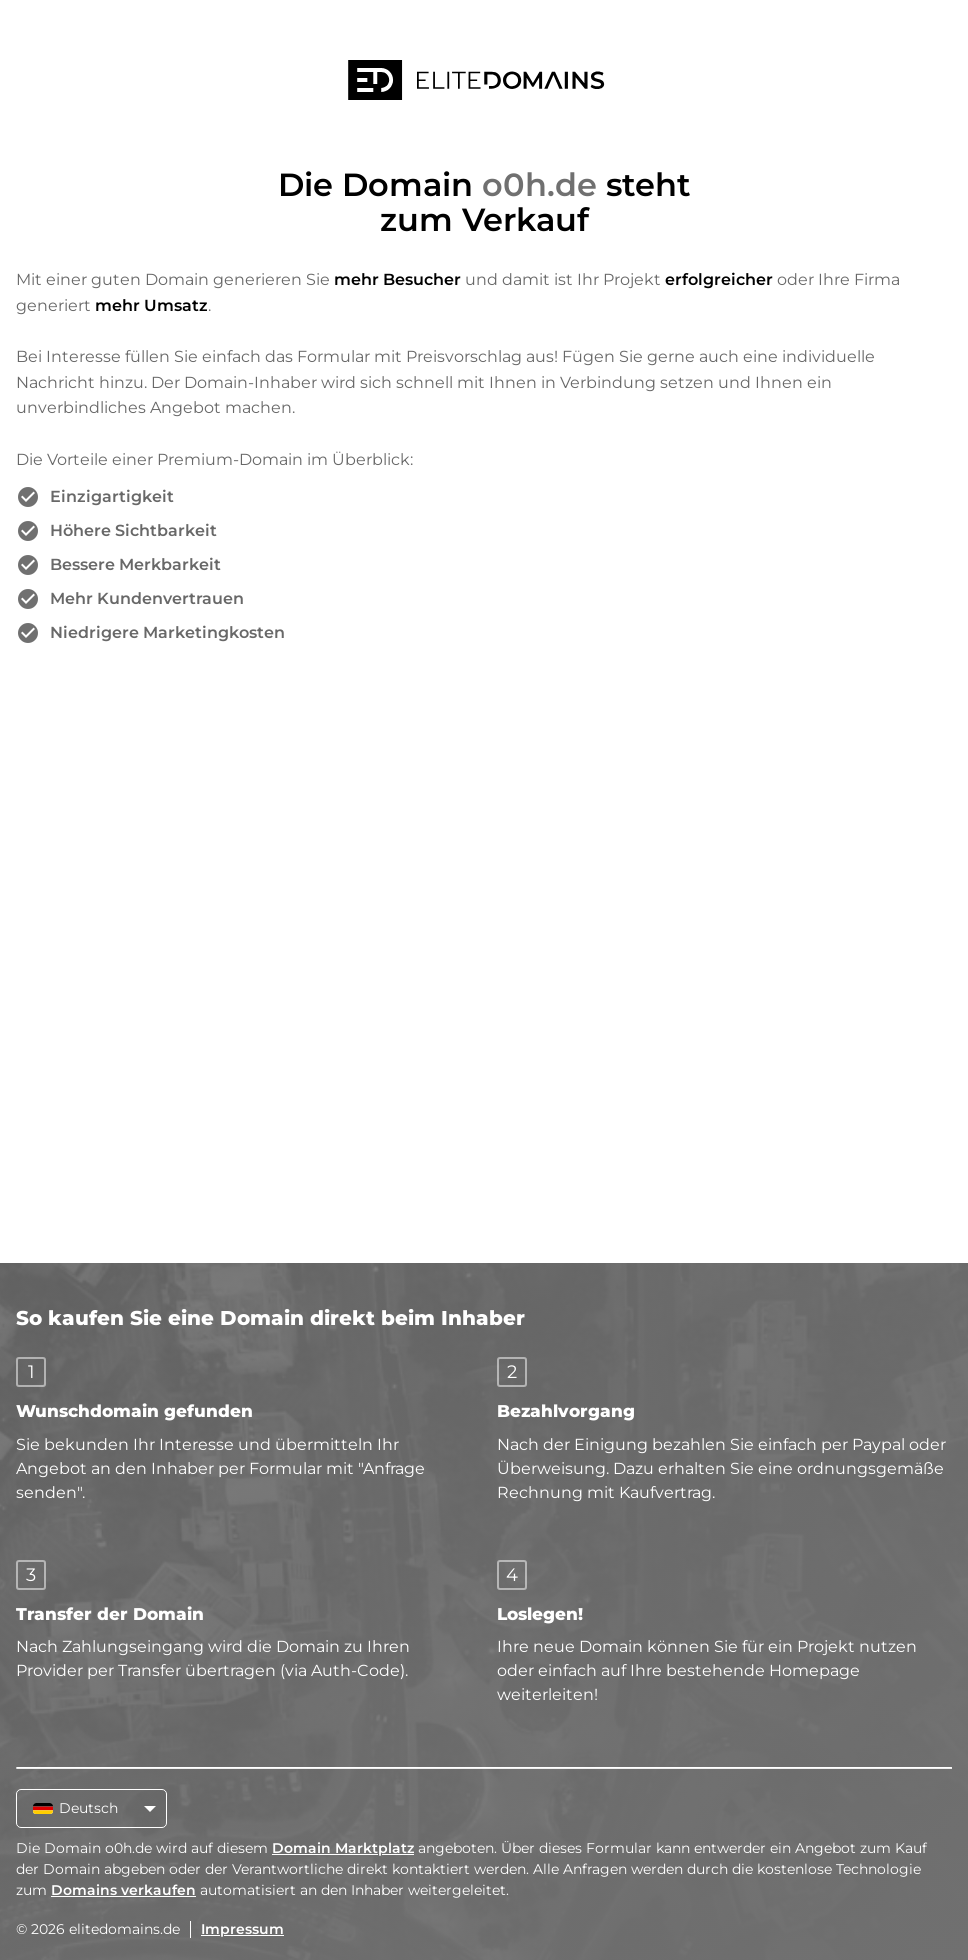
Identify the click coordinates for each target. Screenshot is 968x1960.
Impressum (242, 1929)
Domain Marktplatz (343, 1848)
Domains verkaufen (123, 1890)
